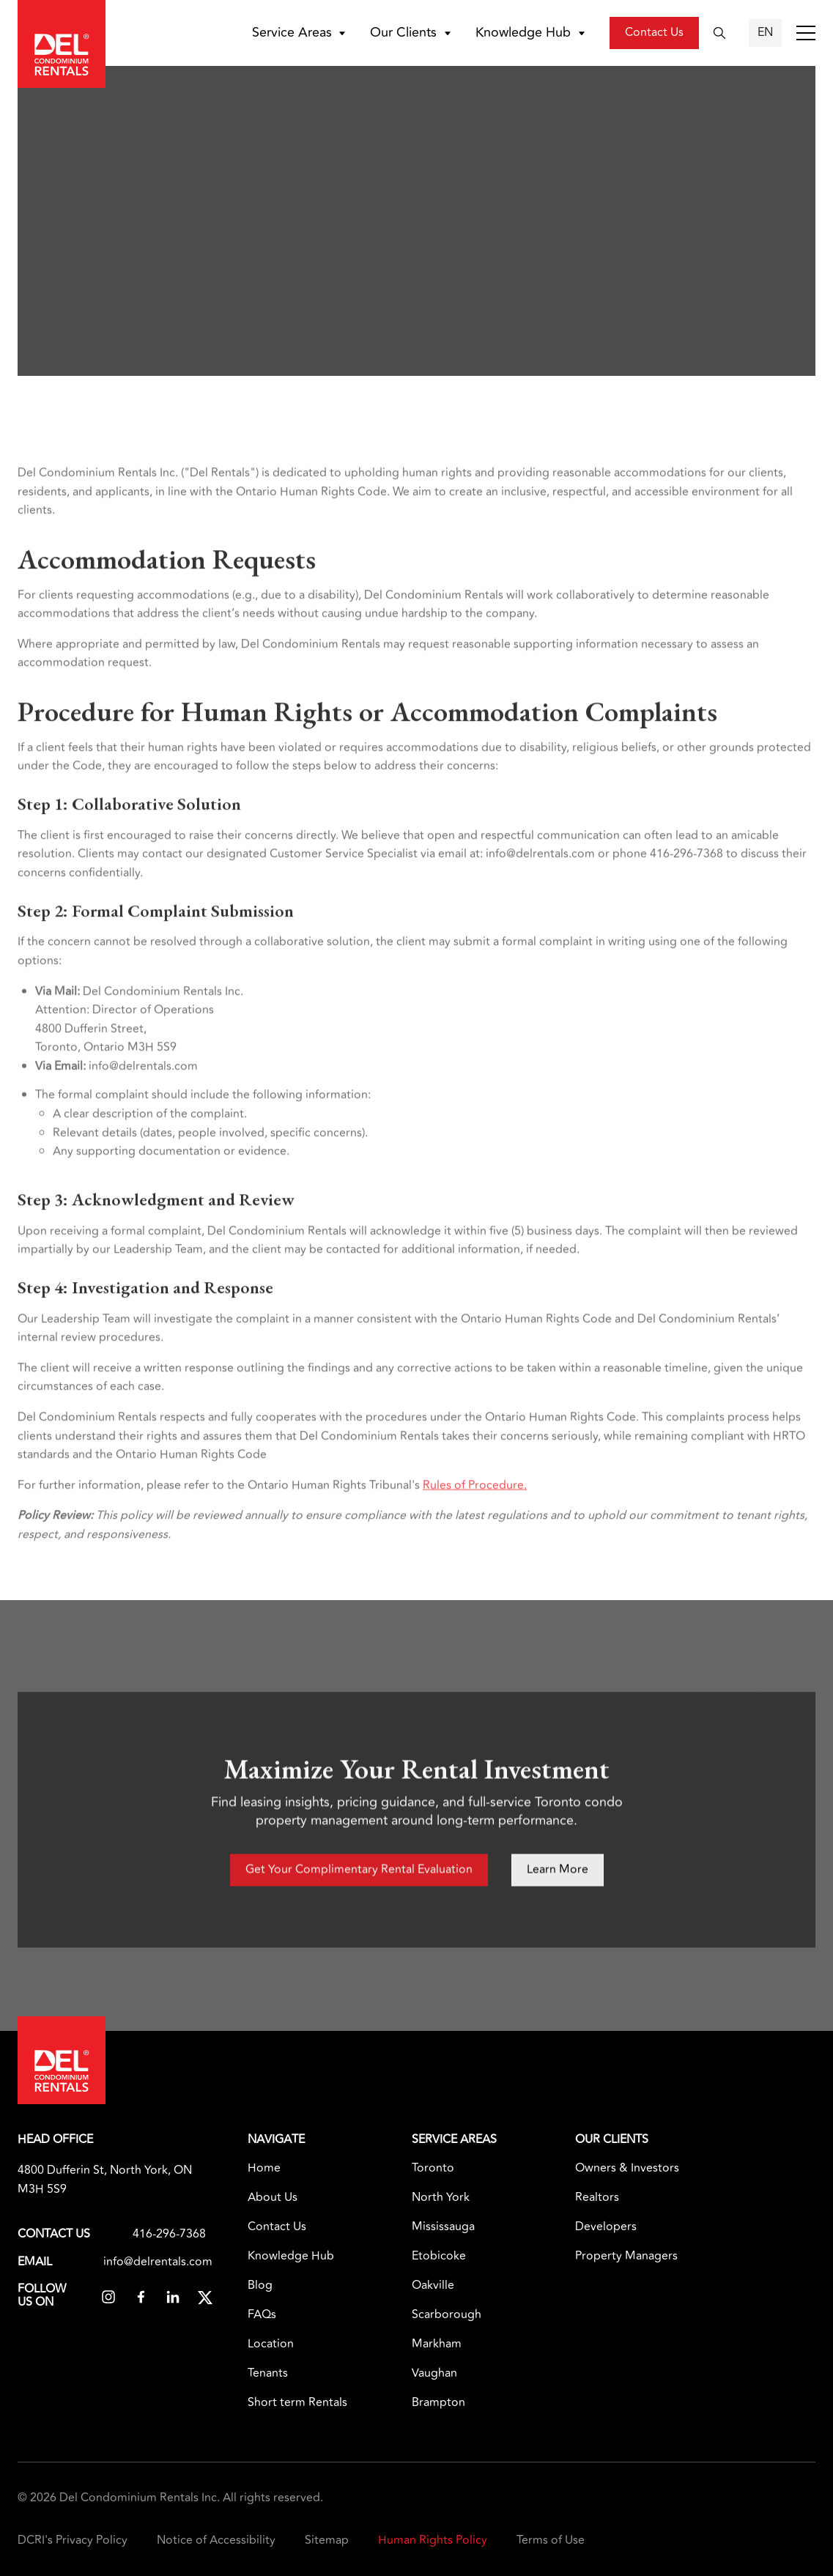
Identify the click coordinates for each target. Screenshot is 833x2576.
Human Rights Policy (432, 2540)
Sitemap (327, 2540)
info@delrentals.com (157, 2262)
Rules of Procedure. (475, 1522)
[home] (61, 44)
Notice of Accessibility (216, 2540)
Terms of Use (551, 2540)
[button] (301, 32)
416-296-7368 (169, 2234)
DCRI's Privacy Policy (72, 2540)
